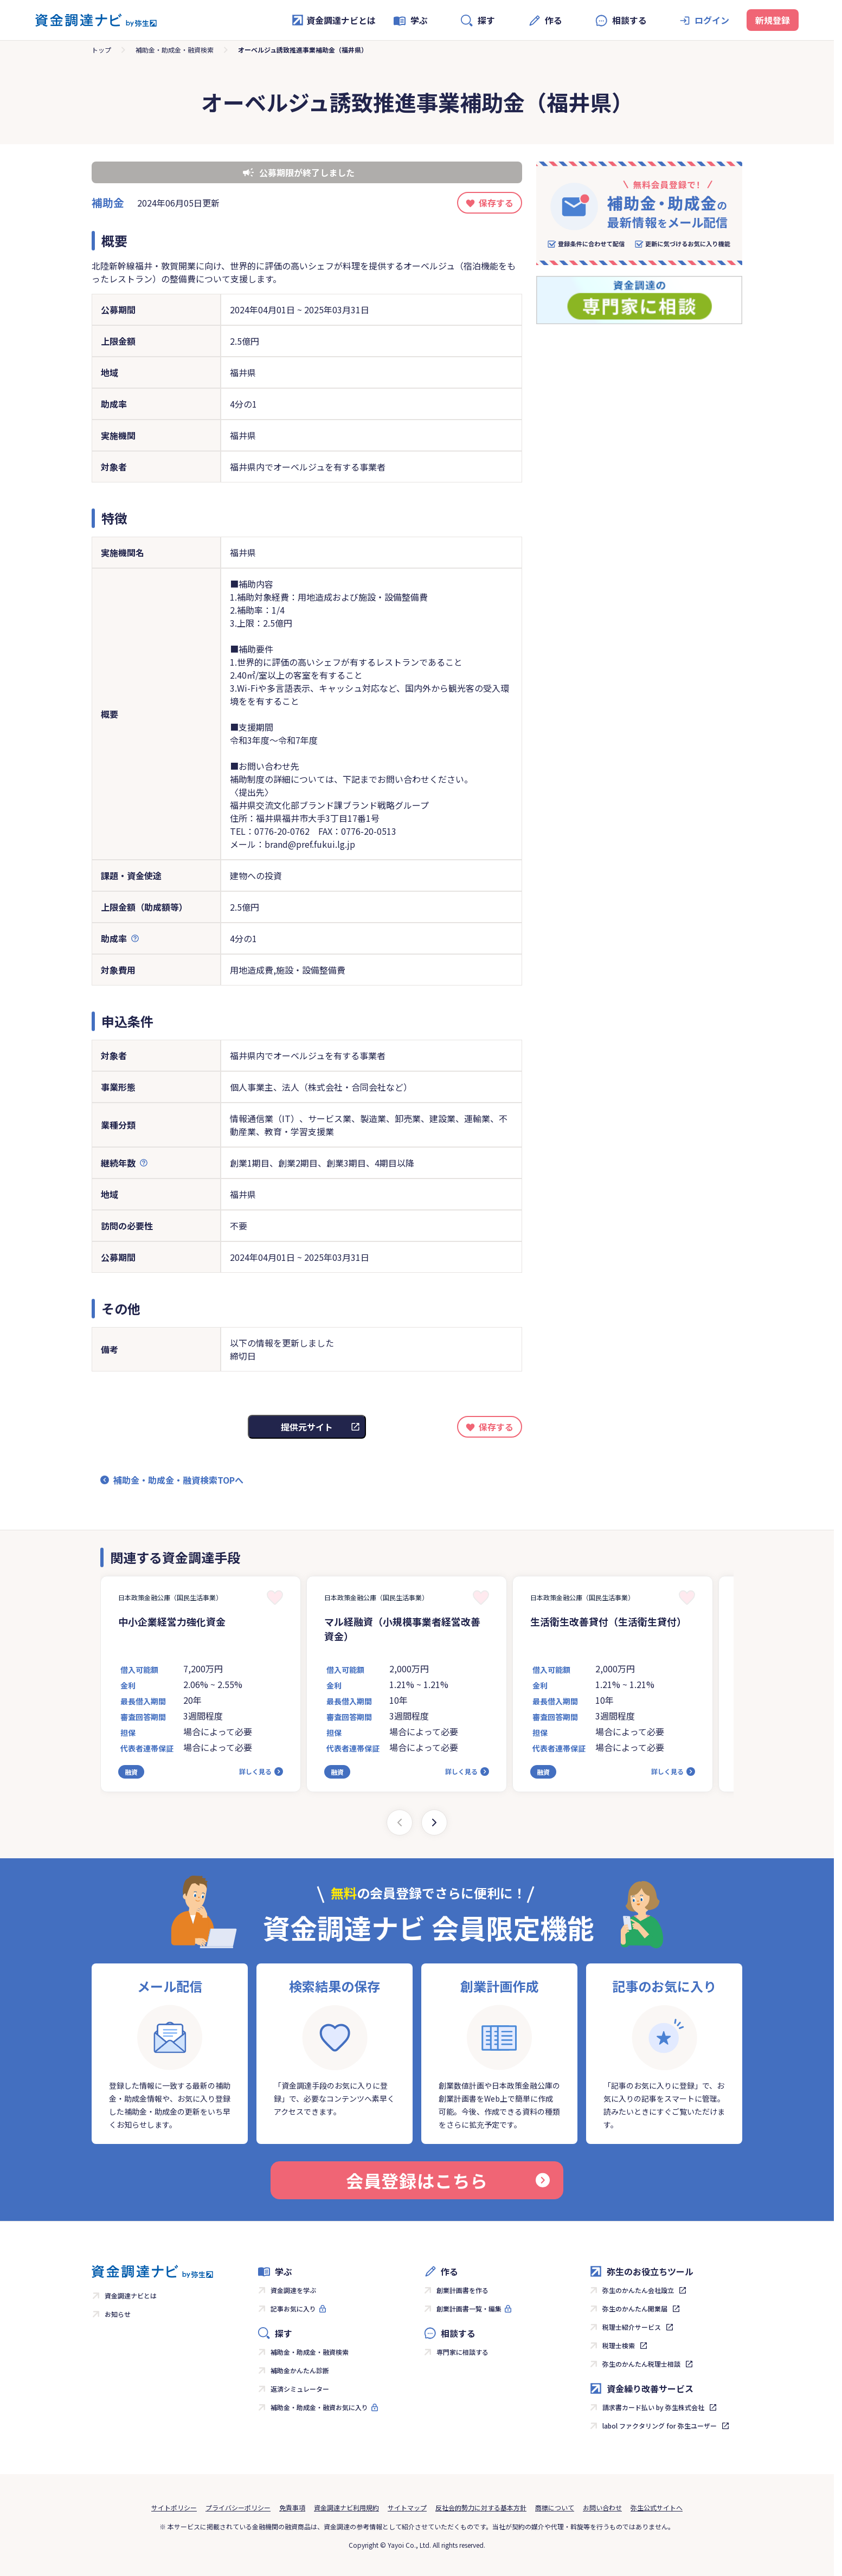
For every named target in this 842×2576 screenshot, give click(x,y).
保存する (496, 202)
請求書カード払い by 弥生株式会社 (653, 2407)
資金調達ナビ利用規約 (346, 2507)
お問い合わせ (602, 2507)
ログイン (712, 20)
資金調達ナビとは (333, 20)
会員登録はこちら (448, 2180)
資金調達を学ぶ (293, 2290)
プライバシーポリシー (238, 2507)
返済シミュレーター (300, 2388)
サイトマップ (407, 2507)
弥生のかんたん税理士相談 (641, 2363)
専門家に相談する (462, 2351)
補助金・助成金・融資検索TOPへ (178, 1479)
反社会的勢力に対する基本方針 (480, 2507)
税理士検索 (618, 2345)
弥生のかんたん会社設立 (638, 2290)
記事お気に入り (293, 2308)
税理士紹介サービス (631, 2327)
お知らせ (118, 2314)
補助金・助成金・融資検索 (175, 49)
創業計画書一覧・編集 (469, 2308)
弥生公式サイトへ (657, 2507)
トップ (101, 49)
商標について (554, 2507)
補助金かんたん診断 (300, 2370)
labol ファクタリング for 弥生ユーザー (659, 2425)
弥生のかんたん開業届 (634, 2308)
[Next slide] (434, 1822)
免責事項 (292, 2507)
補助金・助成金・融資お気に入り (319, 2407)
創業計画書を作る (462, 2290)
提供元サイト (307, 1426)
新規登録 (772, 20)
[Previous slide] (400, 1822)
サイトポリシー (174, 2507)
